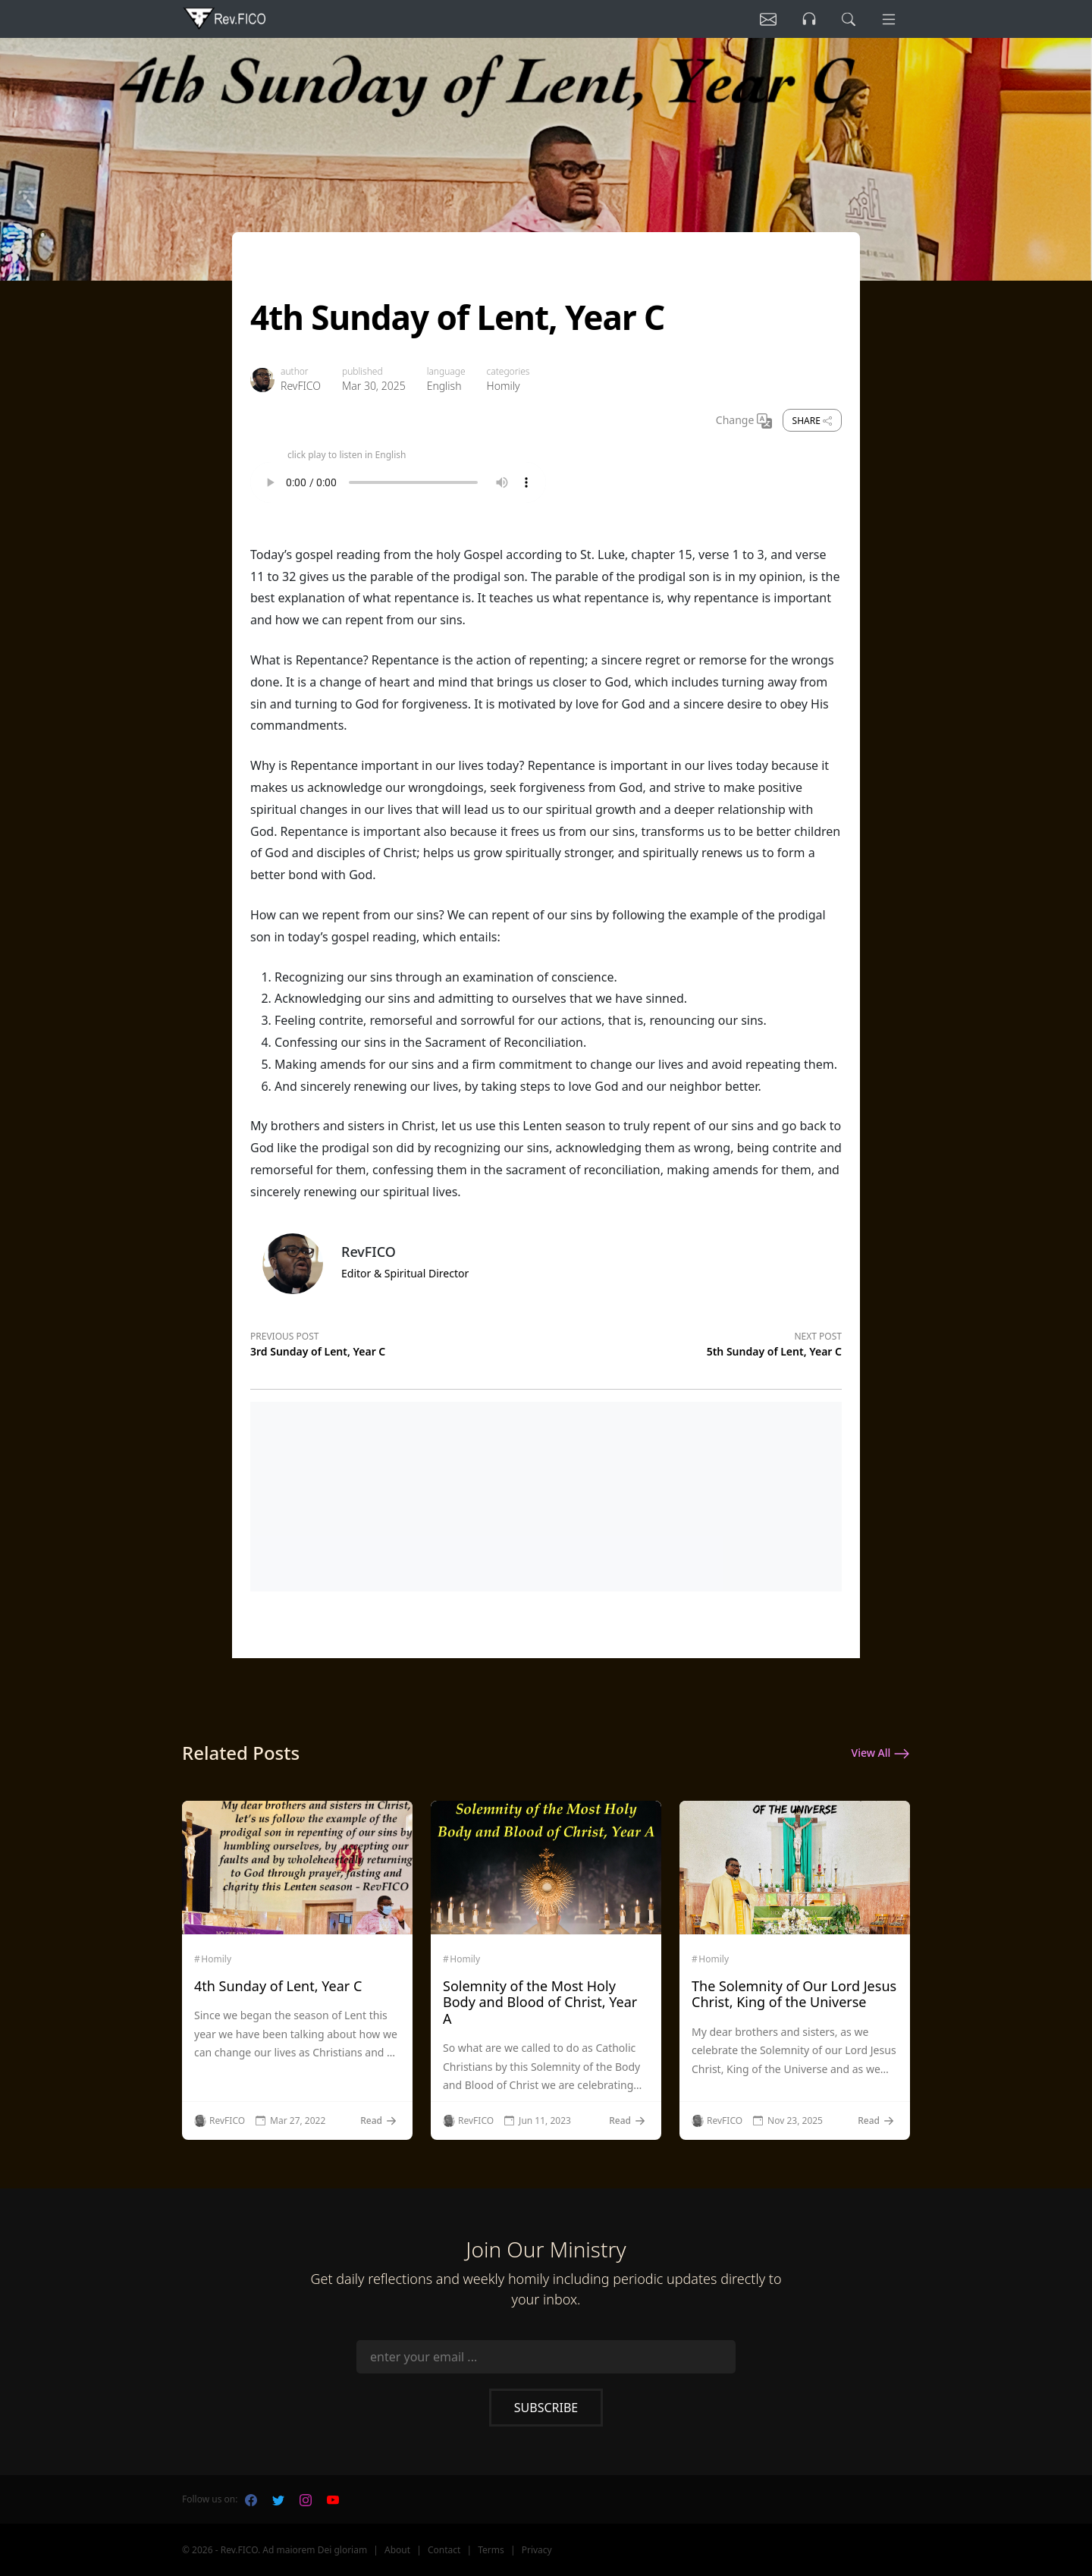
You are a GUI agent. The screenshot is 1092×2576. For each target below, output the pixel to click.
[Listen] (768, 19)
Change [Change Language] (744, 421)
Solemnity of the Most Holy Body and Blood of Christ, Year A (540, 2002)
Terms (491, 2549)
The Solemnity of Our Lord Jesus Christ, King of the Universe (794, 1994)
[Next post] (694, 1341)
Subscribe (546, 2407)
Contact (444, 2549)
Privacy (537, 2549)
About (397, 2549)
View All (881, 1753)
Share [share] (812, 420)
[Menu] (889, 19)
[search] (849, 19)
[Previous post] (398, 1341)
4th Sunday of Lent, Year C (278, 1986)
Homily (503, 386)
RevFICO (301, 386)
